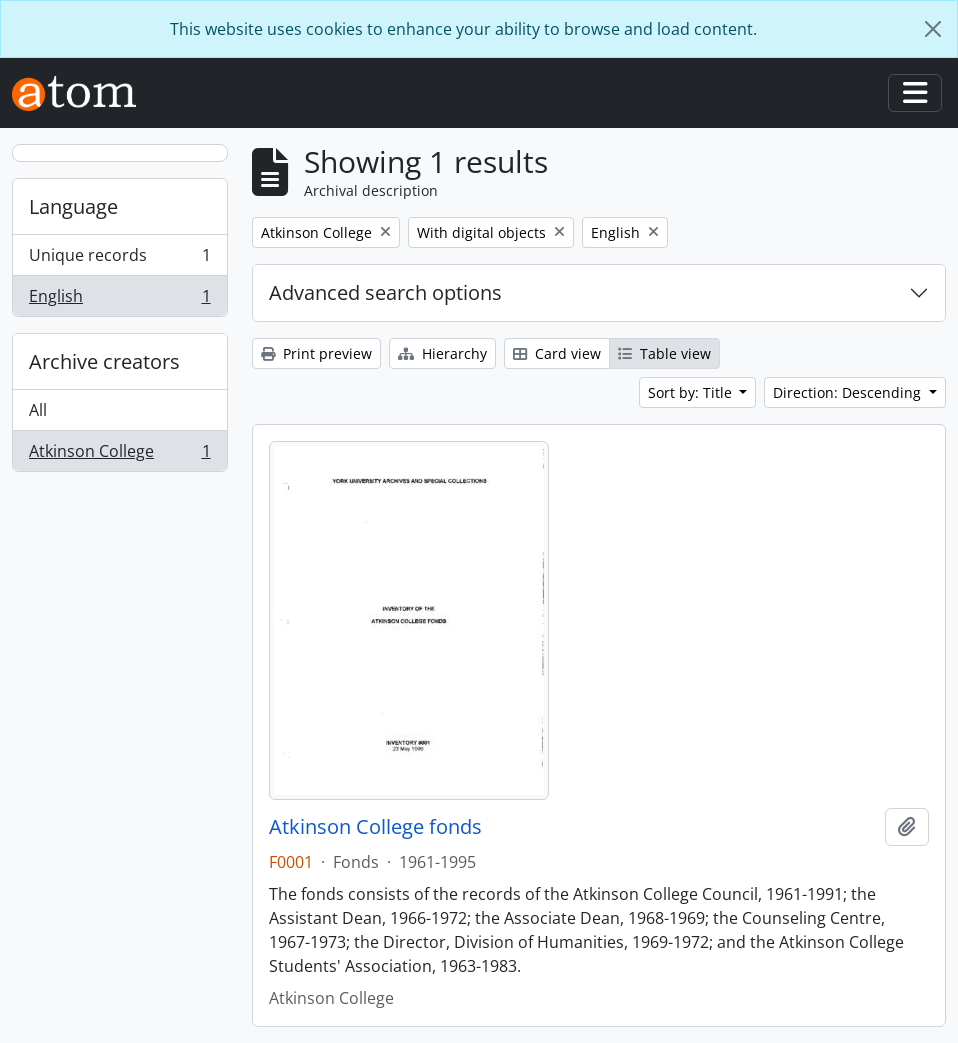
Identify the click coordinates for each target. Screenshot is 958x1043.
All (38, 410)
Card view (557, 353)
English (119, 300)
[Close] (933, 29)
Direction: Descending (849, 392)
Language (73, 206)
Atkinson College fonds (375, 827)
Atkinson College (119, 455)
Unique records (119, 259)
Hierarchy (442, 353)
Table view (664, 353)
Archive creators (104, 361)
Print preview (316, 353)
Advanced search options (385, 292)
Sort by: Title (692, 392)
